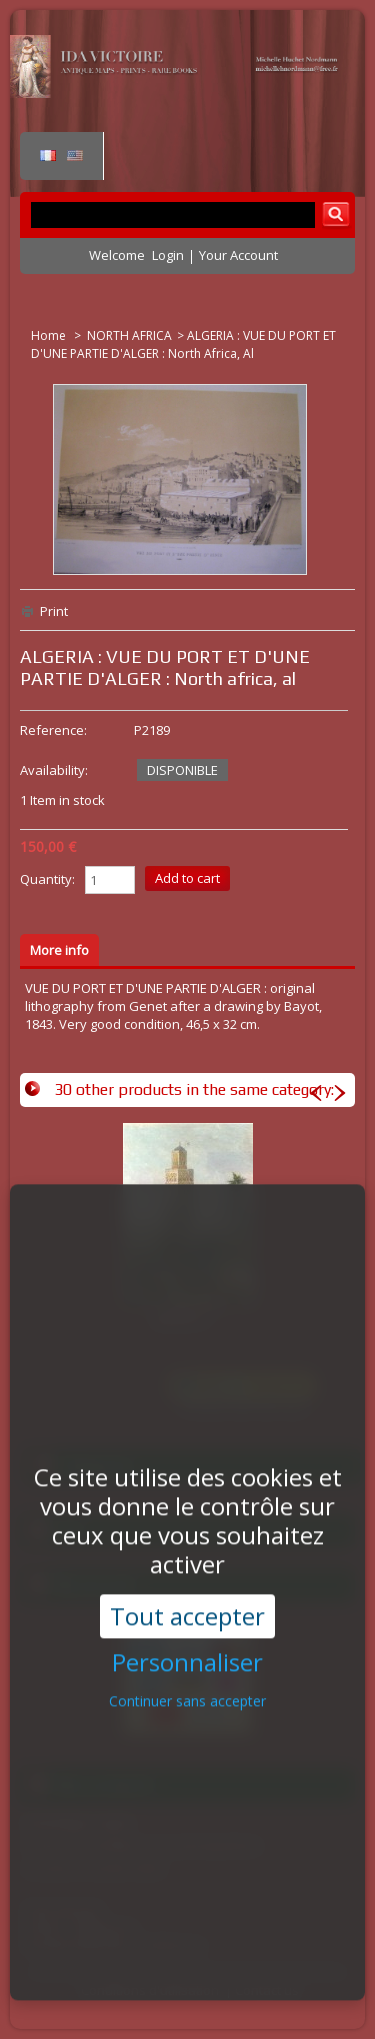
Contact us (267, 1990)
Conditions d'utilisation (150, 1990)
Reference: (53, 730)
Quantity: (47, 879)
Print (54, 611)
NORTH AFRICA (129, 335)
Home (50, 335)
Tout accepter (187, 1584)
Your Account (238, 255)
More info (59, 950)
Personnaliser (187, 1631)
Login (168, 255)
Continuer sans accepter (187, 1669)
